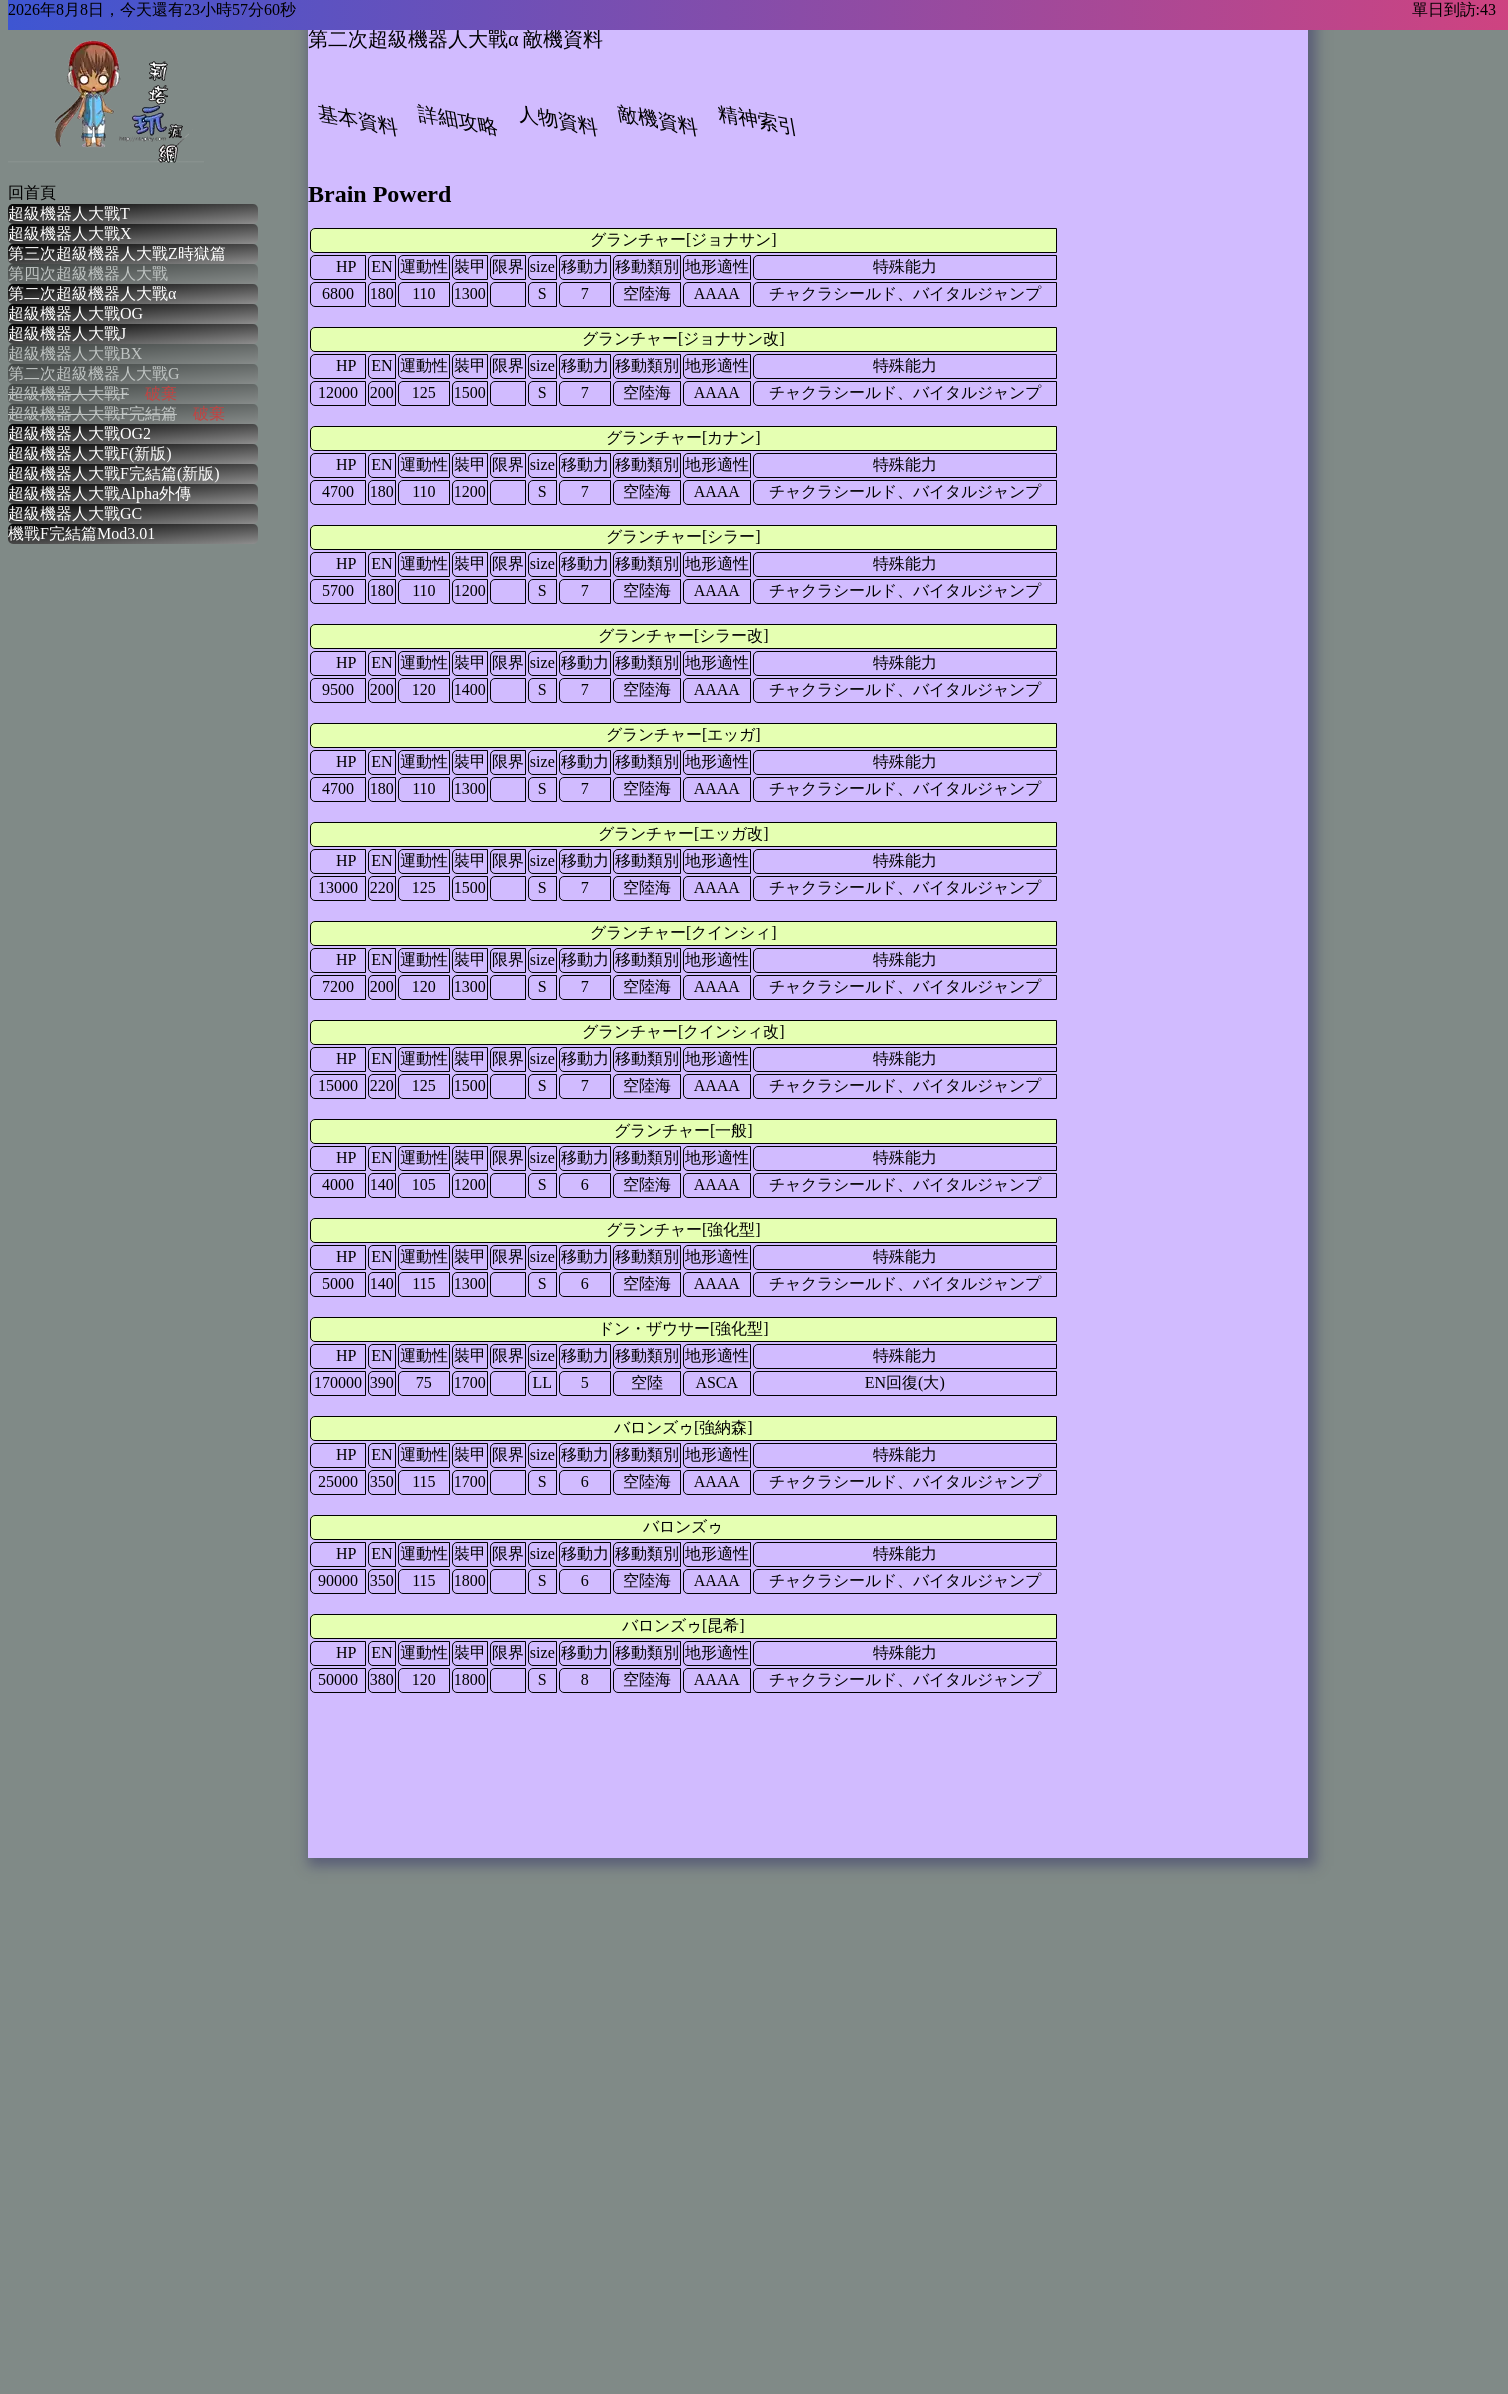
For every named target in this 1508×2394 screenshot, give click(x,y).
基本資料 (358, 120)
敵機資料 (658, 120)
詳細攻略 (458, 120)
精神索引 (758, 120)
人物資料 (558, 120)
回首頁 (32, 192)
